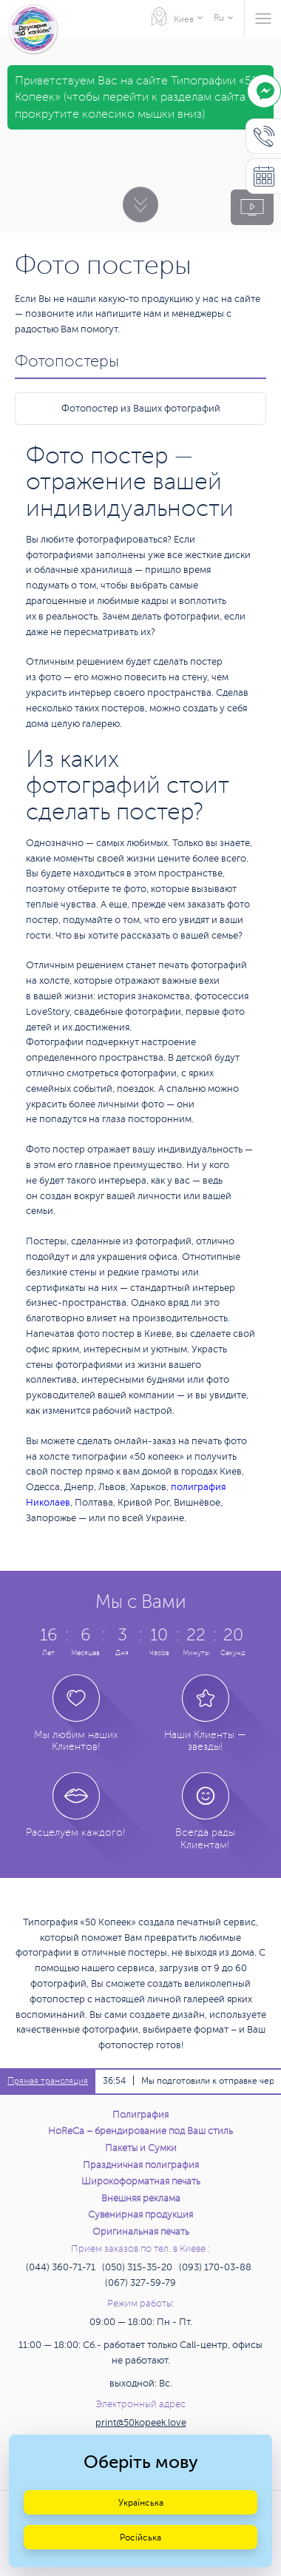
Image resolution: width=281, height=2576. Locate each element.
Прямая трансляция (47, 2081)
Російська (140, 2537)
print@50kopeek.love (140, 2423)
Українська (140, 2503)
